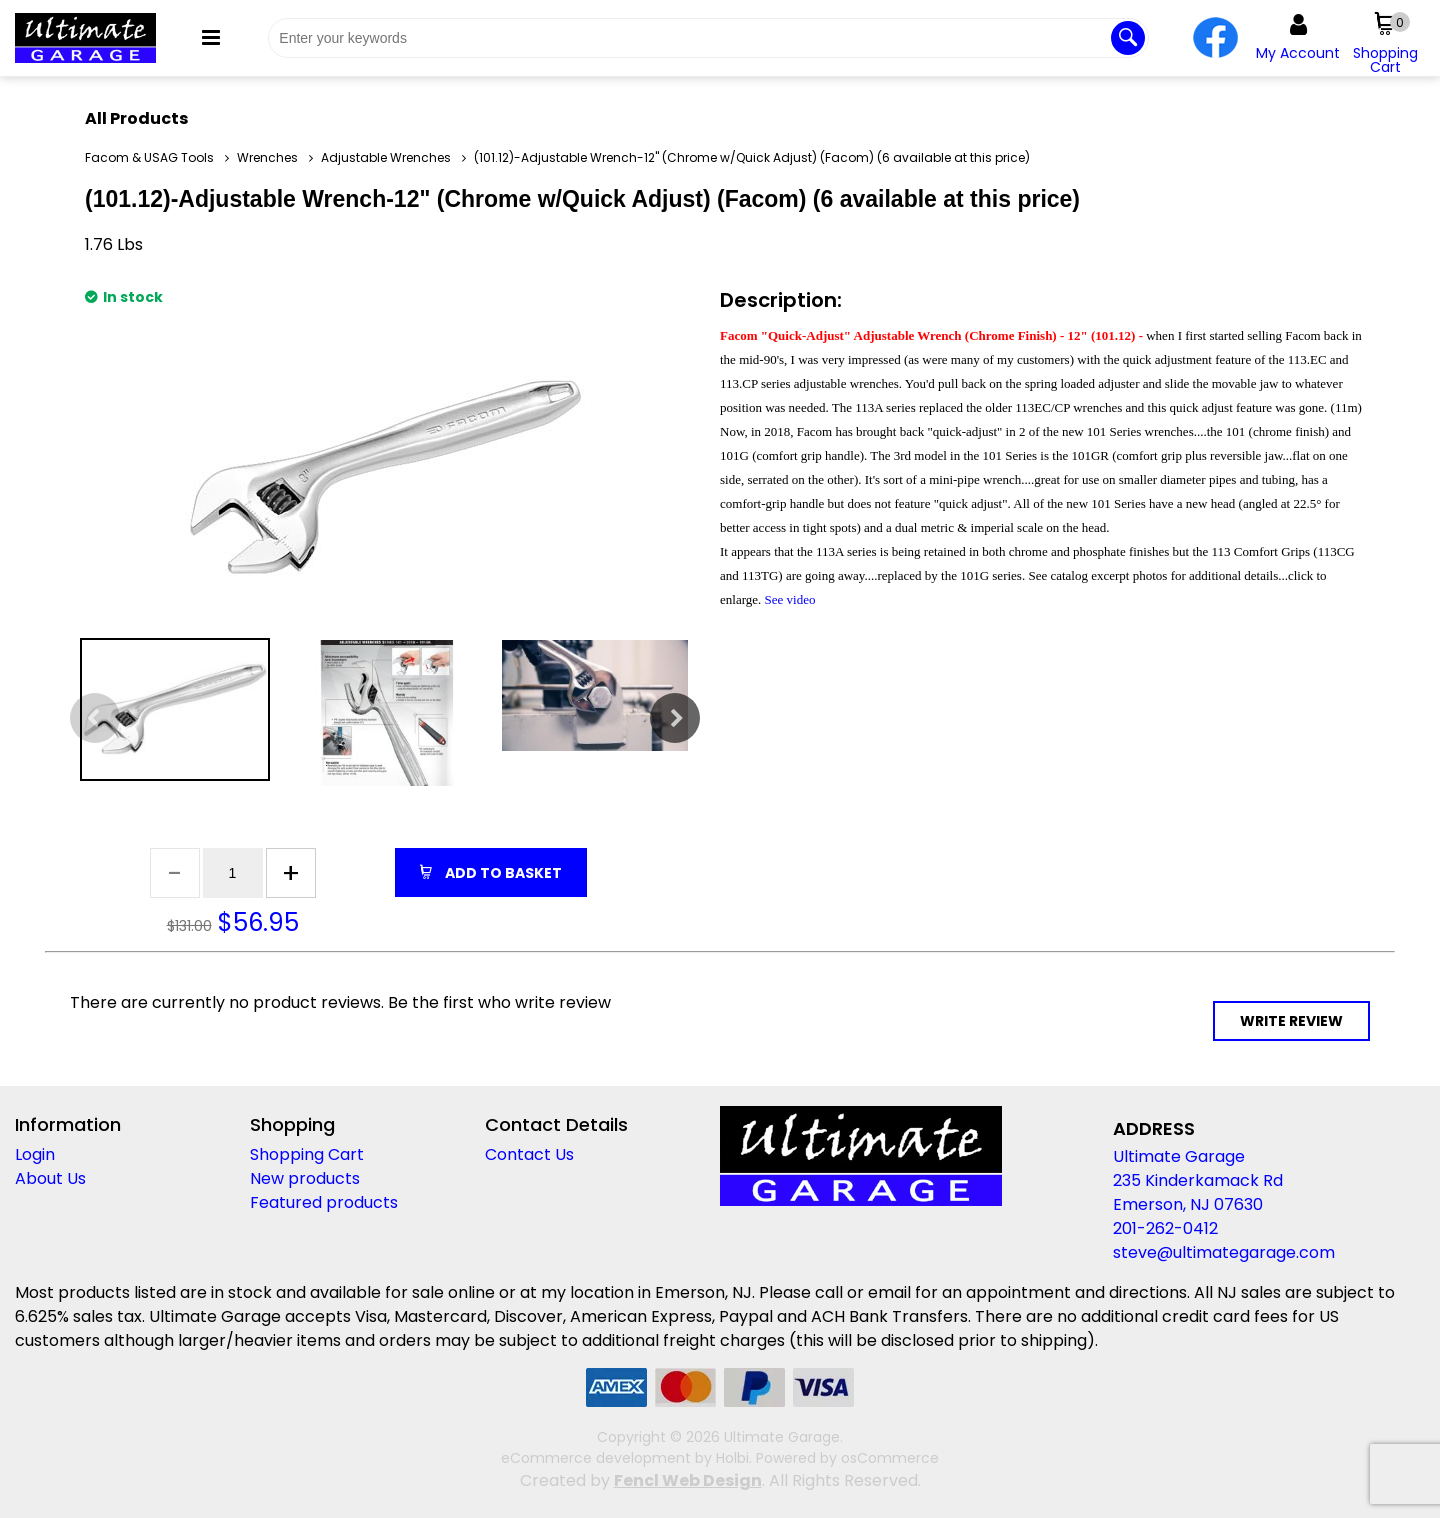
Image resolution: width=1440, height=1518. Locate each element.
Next (675, 718)
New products (305, 1178)
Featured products (324, 1202)
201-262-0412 (1165, 1228)
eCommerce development (596, 1458)
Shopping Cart (307, 1154)
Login (35, 1154)
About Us (50, 1178)
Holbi (732, 1458)
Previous (95, 718)
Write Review (1291, 1021)
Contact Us (529, 1154)
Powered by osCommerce (847, 1458)
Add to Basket (502, 873)
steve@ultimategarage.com (1224, 1252)
